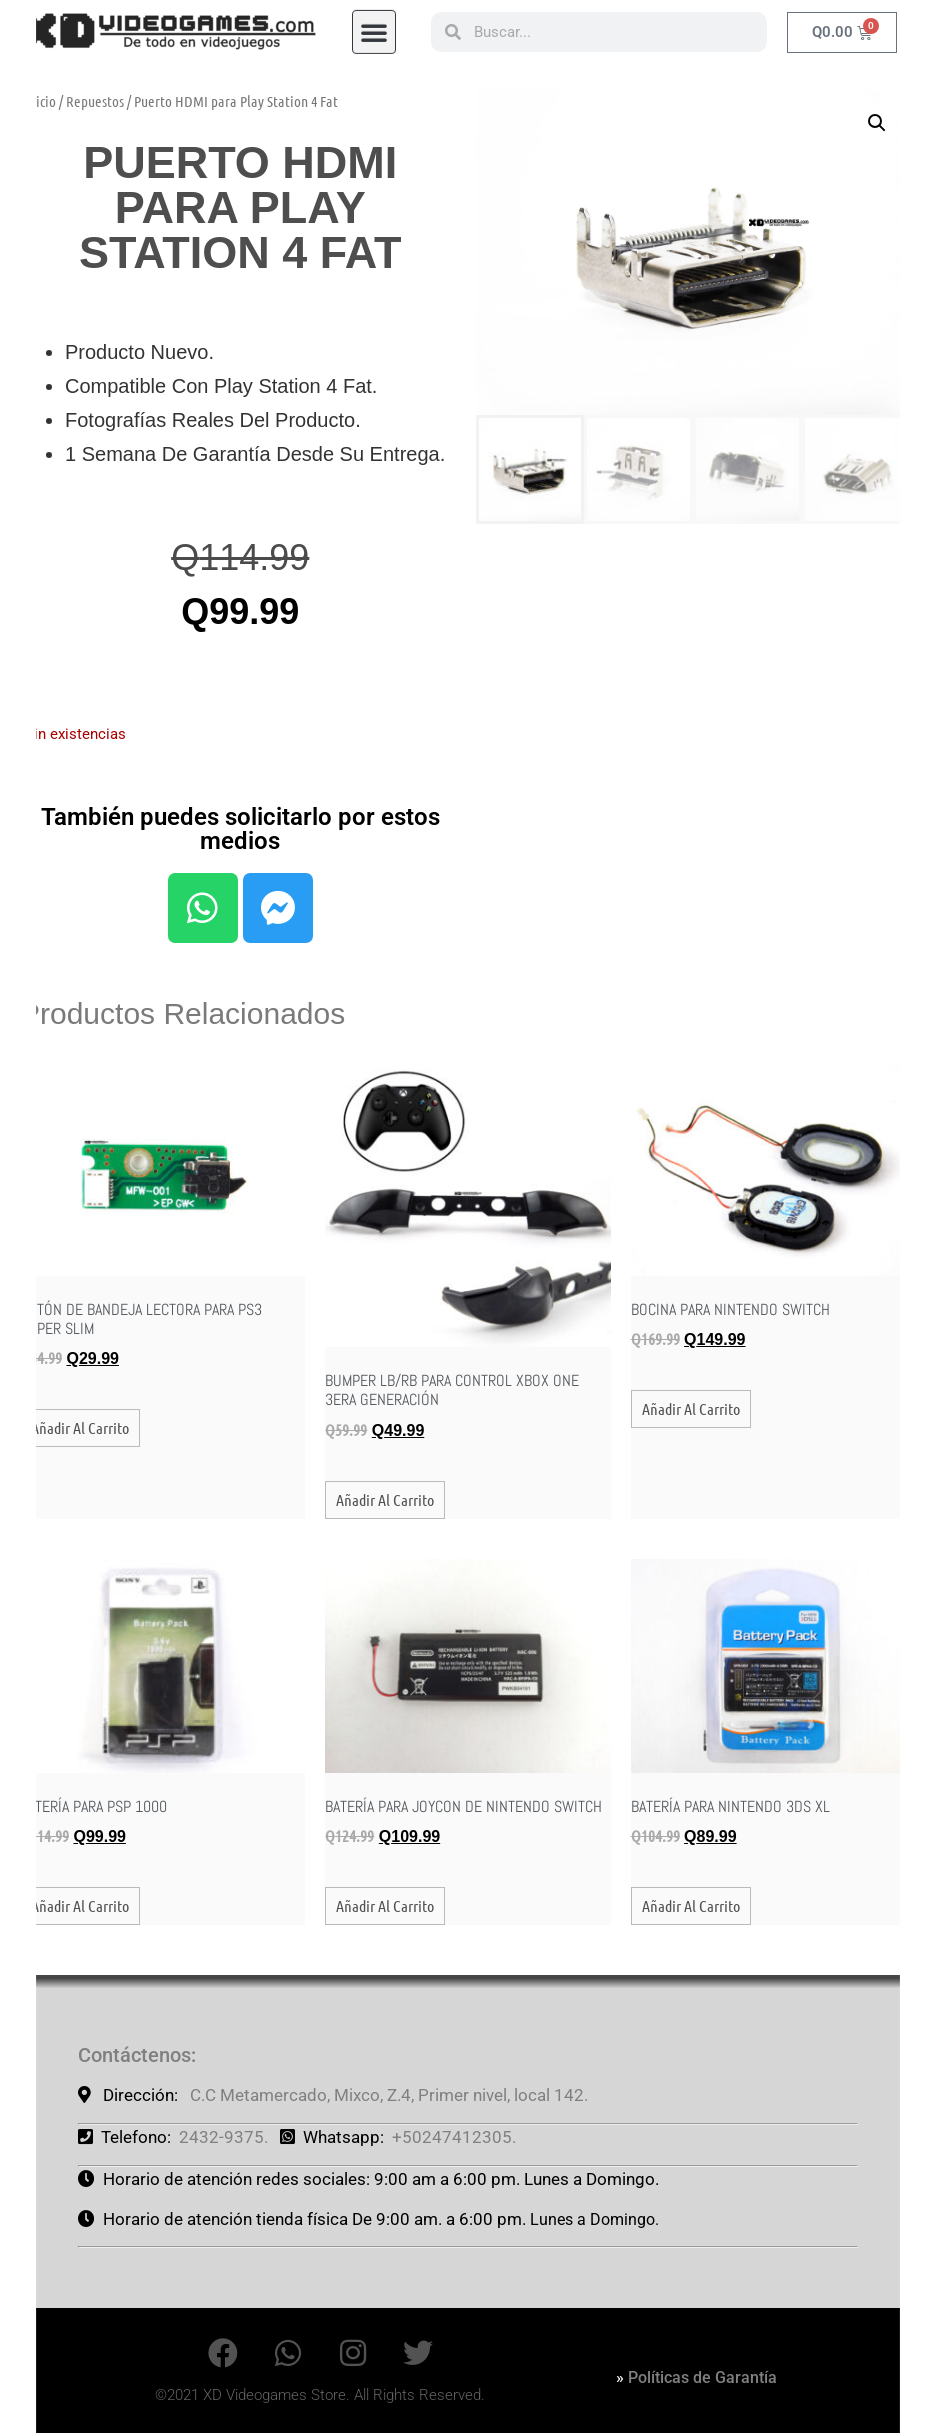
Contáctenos (134, 2055)
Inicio (40, 101)
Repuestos (95, 101)
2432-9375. (223, 2137)
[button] (374, 24)
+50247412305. (454, 2137)
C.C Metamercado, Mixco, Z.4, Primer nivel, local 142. (389, 2095)
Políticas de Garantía (702, 2377)
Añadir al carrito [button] (80, 1427)
